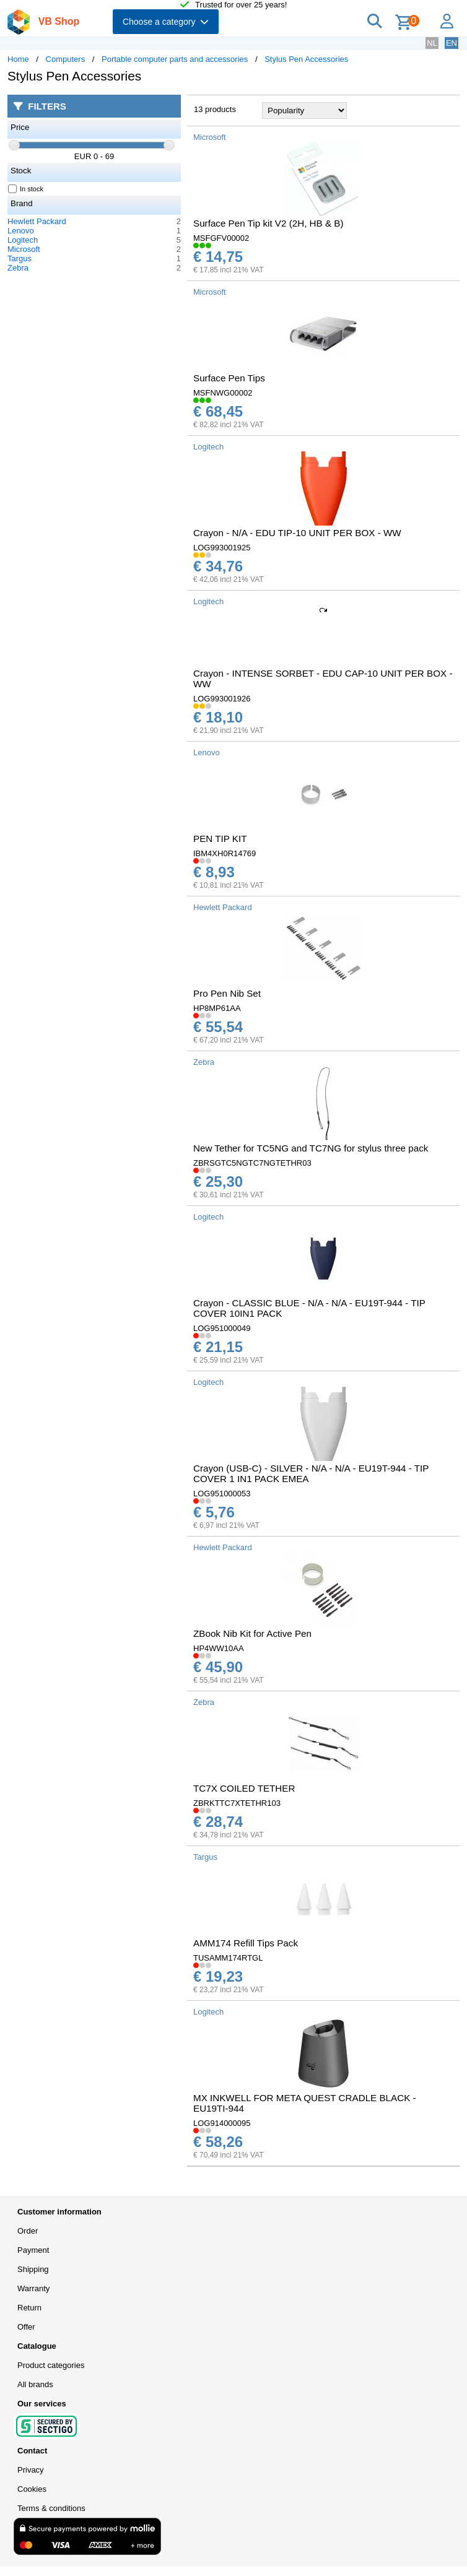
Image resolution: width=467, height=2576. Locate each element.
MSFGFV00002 (221, 238)
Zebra (17, 267)
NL (432, 43)
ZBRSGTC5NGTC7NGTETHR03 (252, 1163)
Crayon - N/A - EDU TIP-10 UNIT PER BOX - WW (297, 532)
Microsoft (23, 249)
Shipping (33, 2269)
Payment (33, 2250)
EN (451, 43)
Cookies (31, 2489)
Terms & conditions (51, 2508)
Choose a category (166, 22)
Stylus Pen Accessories (306, 59)
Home (18, 59)
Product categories (50, 2365)
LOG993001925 (222, 547)
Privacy (30, 2469)
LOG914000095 (222, 2123)
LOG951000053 (222, 1493)
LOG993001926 (222, 698)
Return (29, 2307)
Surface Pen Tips (229, 378)
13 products (215, 109)
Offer (26, 2326)
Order (27, 2231)
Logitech (22, 240)
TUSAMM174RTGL (228, 1957)
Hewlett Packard (36, 221)
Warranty (33, 2288)
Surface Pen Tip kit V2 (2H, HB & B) (268, 223)
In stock (26, 189)
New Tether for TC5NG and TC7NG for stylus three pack (310, 1148)
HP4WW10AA (218, 1648)
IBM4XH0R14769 (224, 853)
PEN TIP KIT (220, 838)
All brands (35, 2384)
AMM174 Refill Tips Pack (245, 1943)
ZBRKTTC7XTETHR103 (237, 1803)
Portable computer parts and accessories (175, 59)
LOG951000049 (222, 1328)
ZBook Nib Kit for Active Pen (252, 1633)
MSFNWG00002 (222, 392)
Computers (65, 59)
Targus (19, 258)
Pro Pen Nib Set (227, 993)
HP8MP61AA (217, 1008)
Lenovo (20, 230)
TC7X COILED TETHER (244, 1788)
